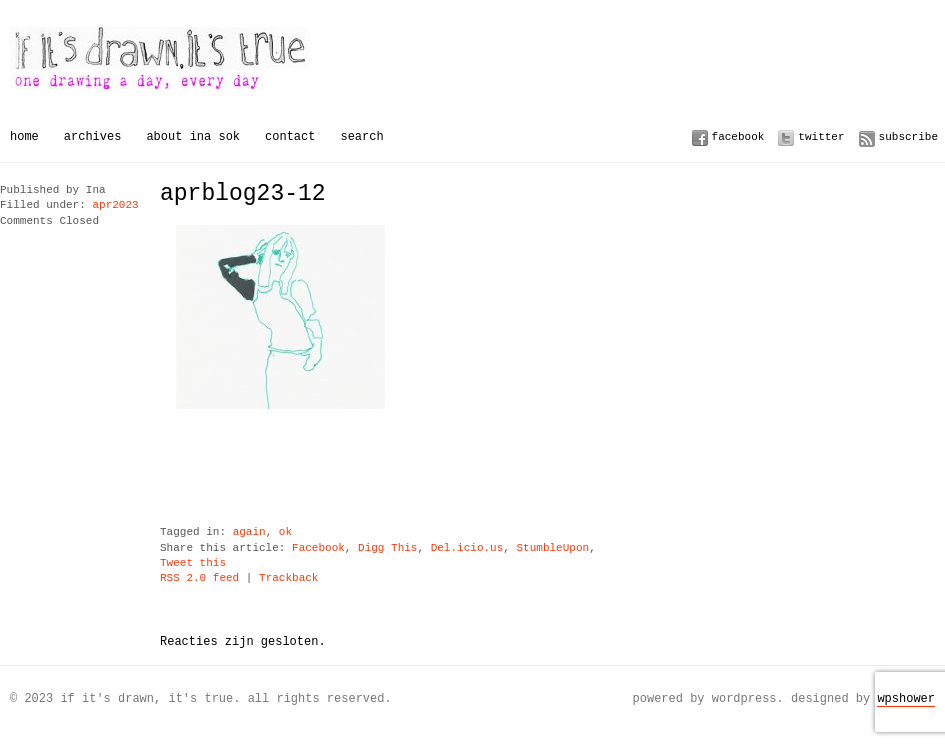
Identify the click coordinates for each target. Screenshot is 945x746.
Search (361, 136)
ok (285, 532)
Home (24, 136)
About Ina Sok (193, 136)
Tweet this (193, 563)
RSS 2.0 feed (199, 578)
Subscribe (908, 136)
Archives (93, 136)
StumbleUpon (552, 548)
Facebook (738, 136)
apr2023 (115, 205)
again (249, 532)
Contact (290, 136)
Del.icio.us (467, 548)
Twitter (821, 136)
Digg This (387, 548)
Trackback (288, 578)
